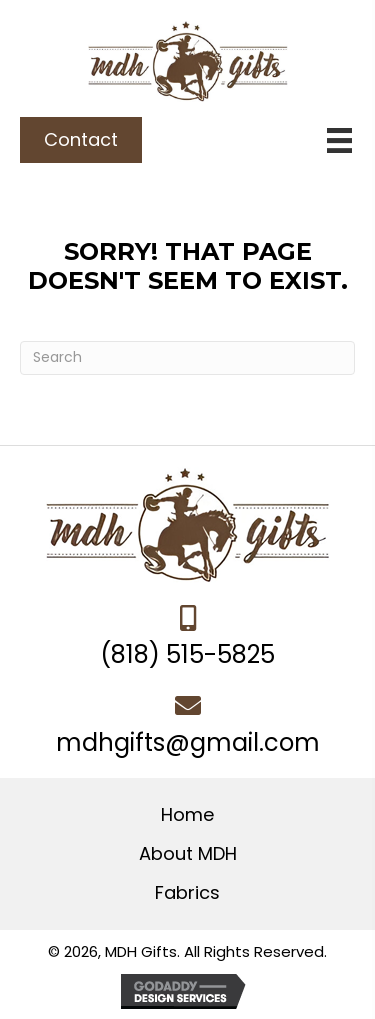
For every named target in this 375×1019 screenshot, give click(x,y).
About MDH (188, 854)
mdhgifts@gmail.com (188, 742)
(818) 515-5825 (187, 654)
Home (187, 815)
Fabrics (187, 893)
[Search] (187, 358)
